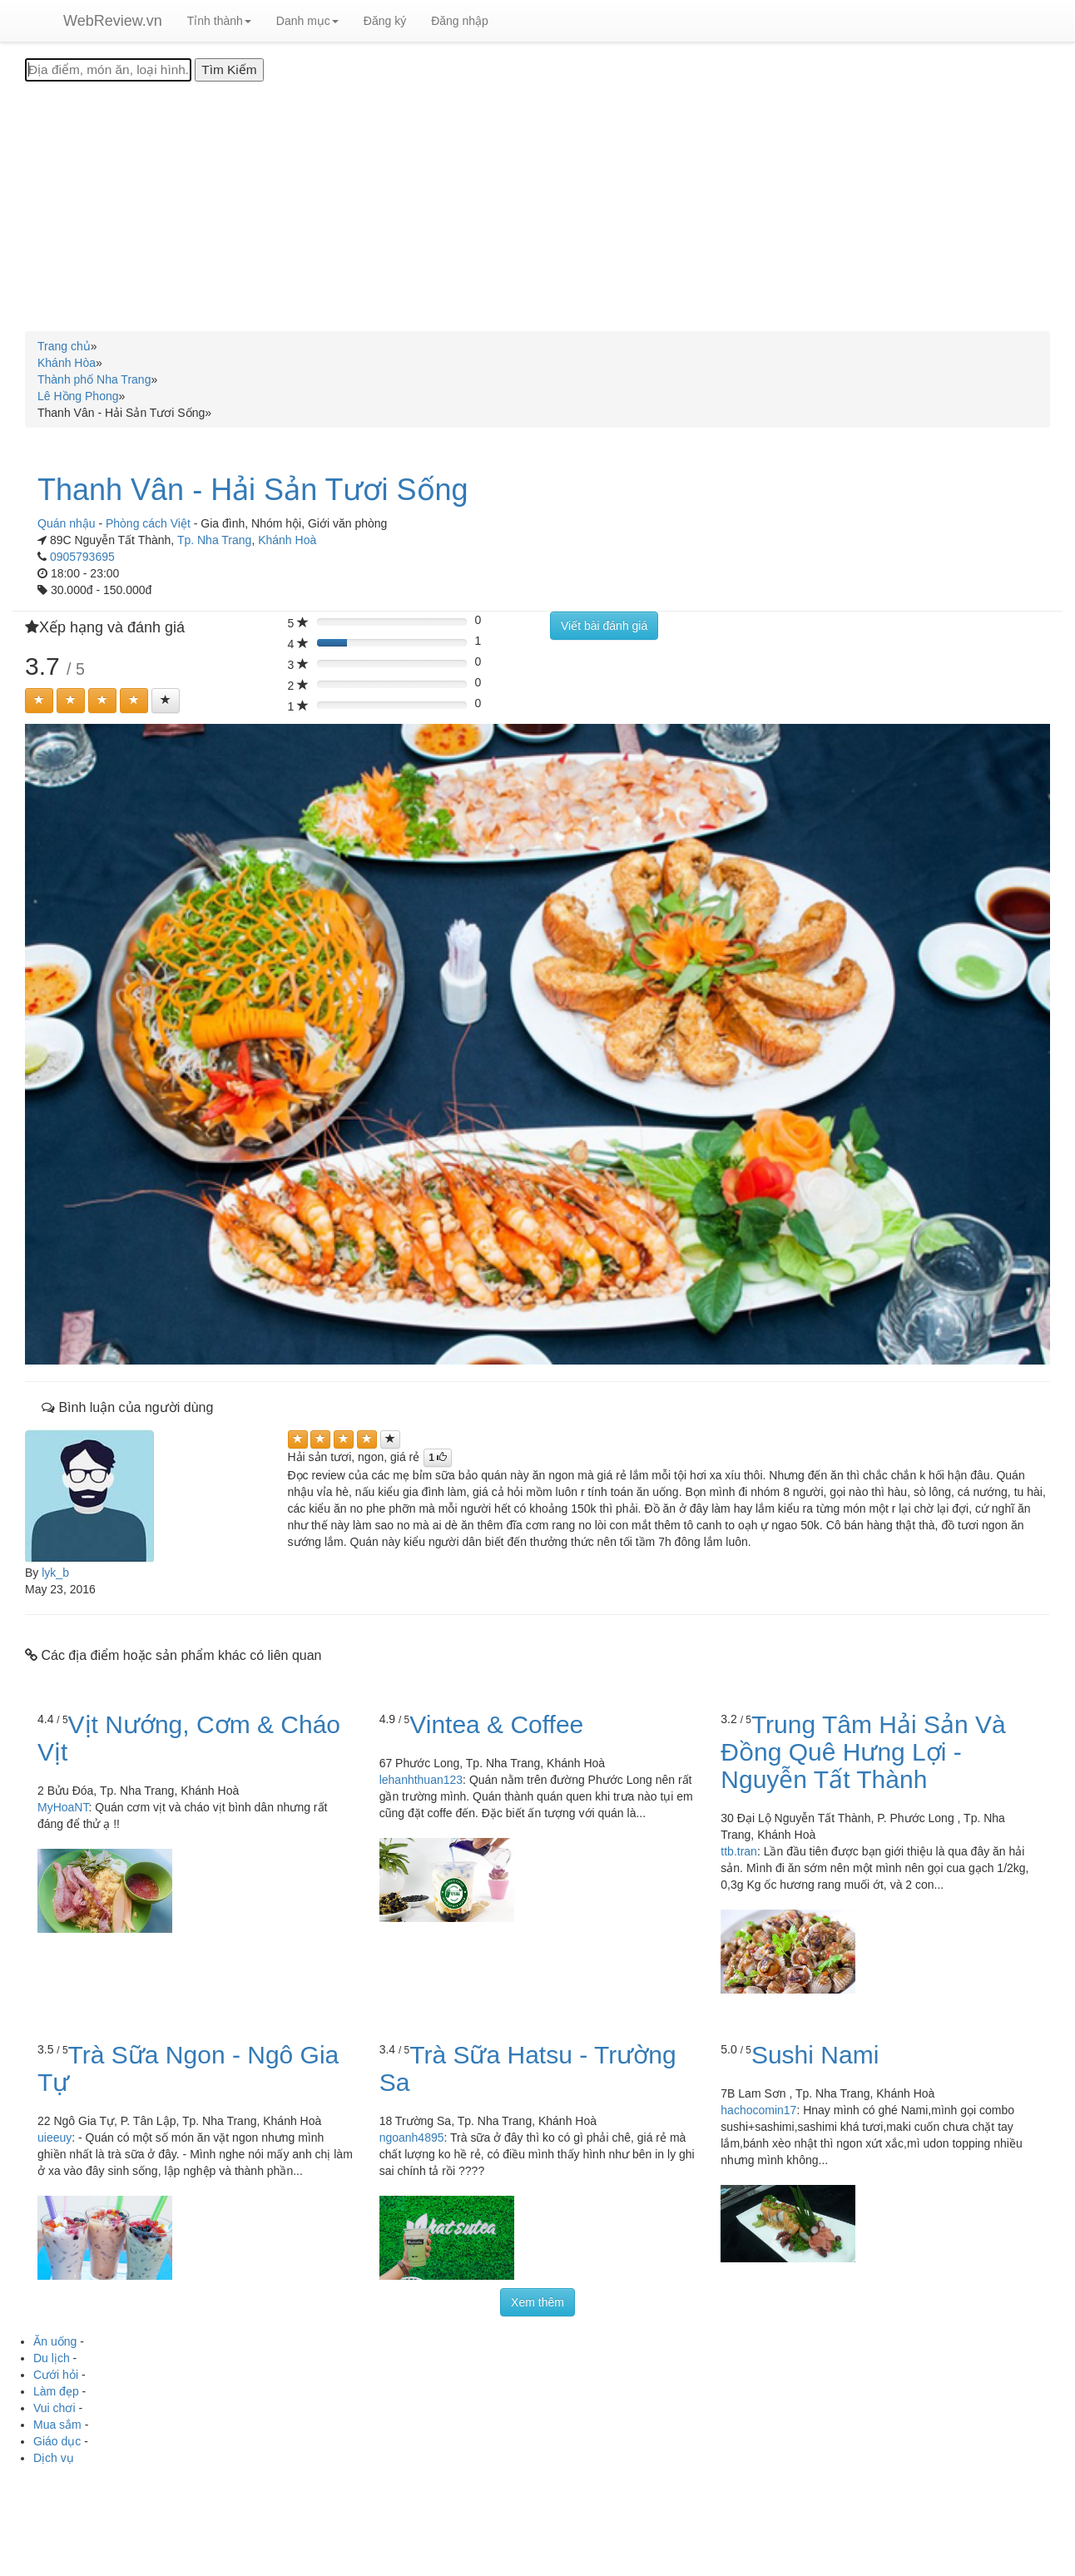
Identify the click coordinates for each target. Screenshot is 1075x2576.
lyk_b (55, 1572)
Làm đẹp (56, 2391)
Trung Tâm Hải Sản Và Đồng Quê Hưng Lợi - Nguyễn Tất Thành (863, 1752)
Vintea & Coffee (496, 1724)
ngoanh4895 (411, 2137)
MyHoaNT (62, 1807)
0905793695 (82, 556)
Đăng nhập (459, 20)
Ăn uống (55, 2341)
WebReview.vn (112, 20)
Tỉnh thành (219, 20)
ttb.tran (739, 1851)
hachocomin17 (758, 2110)
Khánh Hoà (287, 540)
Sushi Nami (815, 2054)
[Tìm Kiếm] (229, 70)
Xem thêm (537, 2302)
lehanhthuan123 (421, 1779)
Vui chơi (54, 2408)
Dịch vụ (53, 2458)
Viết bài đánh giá (604, 625)
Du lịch (51, 2358)
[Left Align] (39, 700)
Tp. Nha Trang (214, 540)
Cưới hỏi (55, 2374)
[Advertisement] (537, 206)
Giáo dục (57, 2441)
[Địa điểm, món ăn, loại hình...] (108, 70)
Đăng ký (385, 20)
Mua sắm (57, 2424)
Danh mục (307, 20)
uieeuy (54, 2137)
